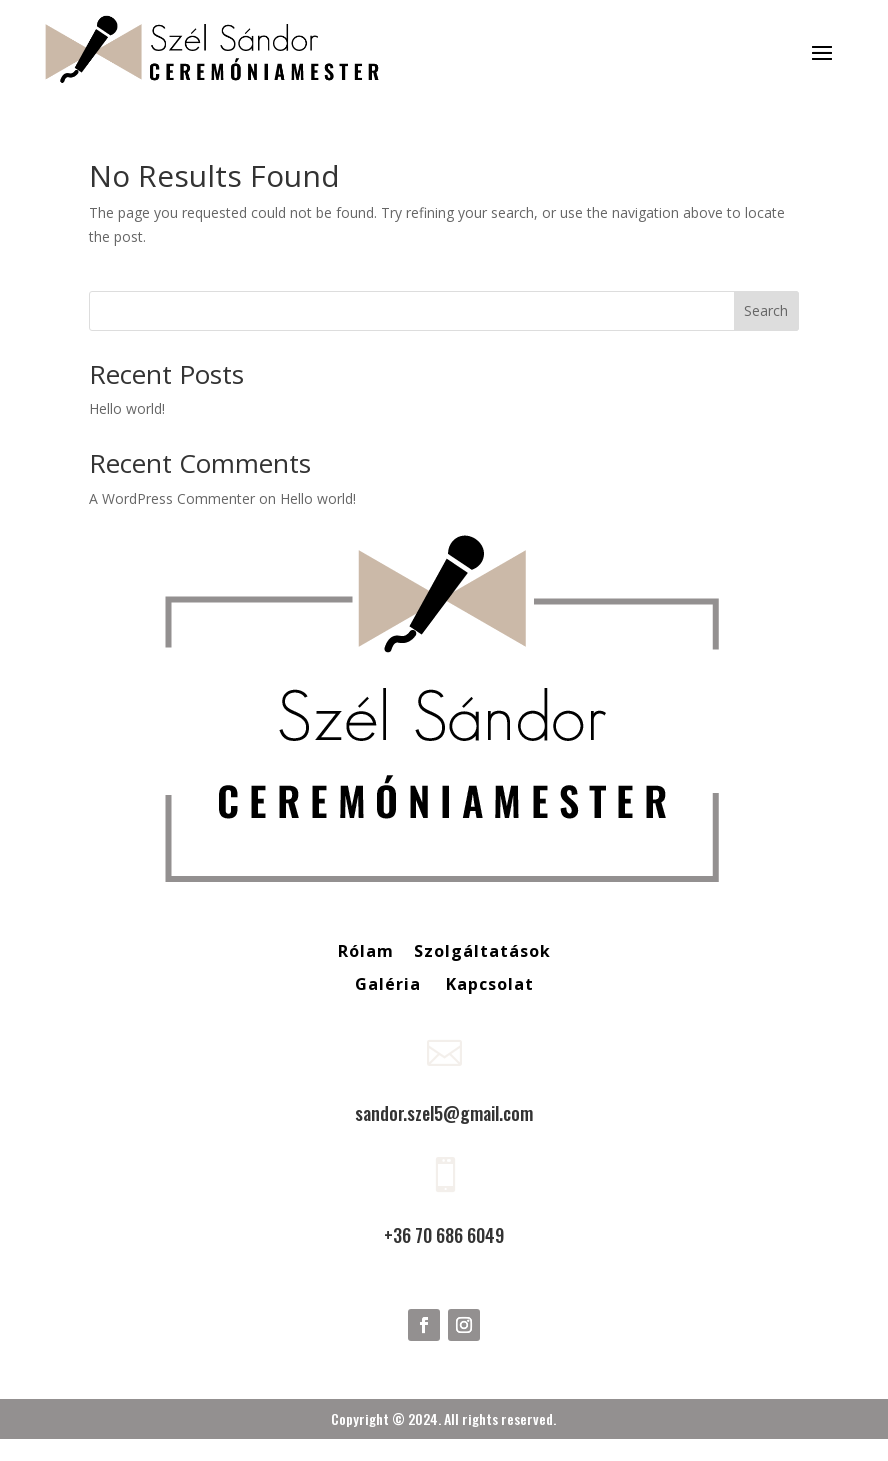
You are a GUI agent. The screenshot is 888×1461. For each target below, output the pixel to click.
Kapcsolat (490, 984)
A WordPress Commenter (172, 498)
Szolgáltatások (482, 951)
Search (766, 310)
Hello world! (127, 408)
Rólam (366, 951)
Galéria (390, 984)
